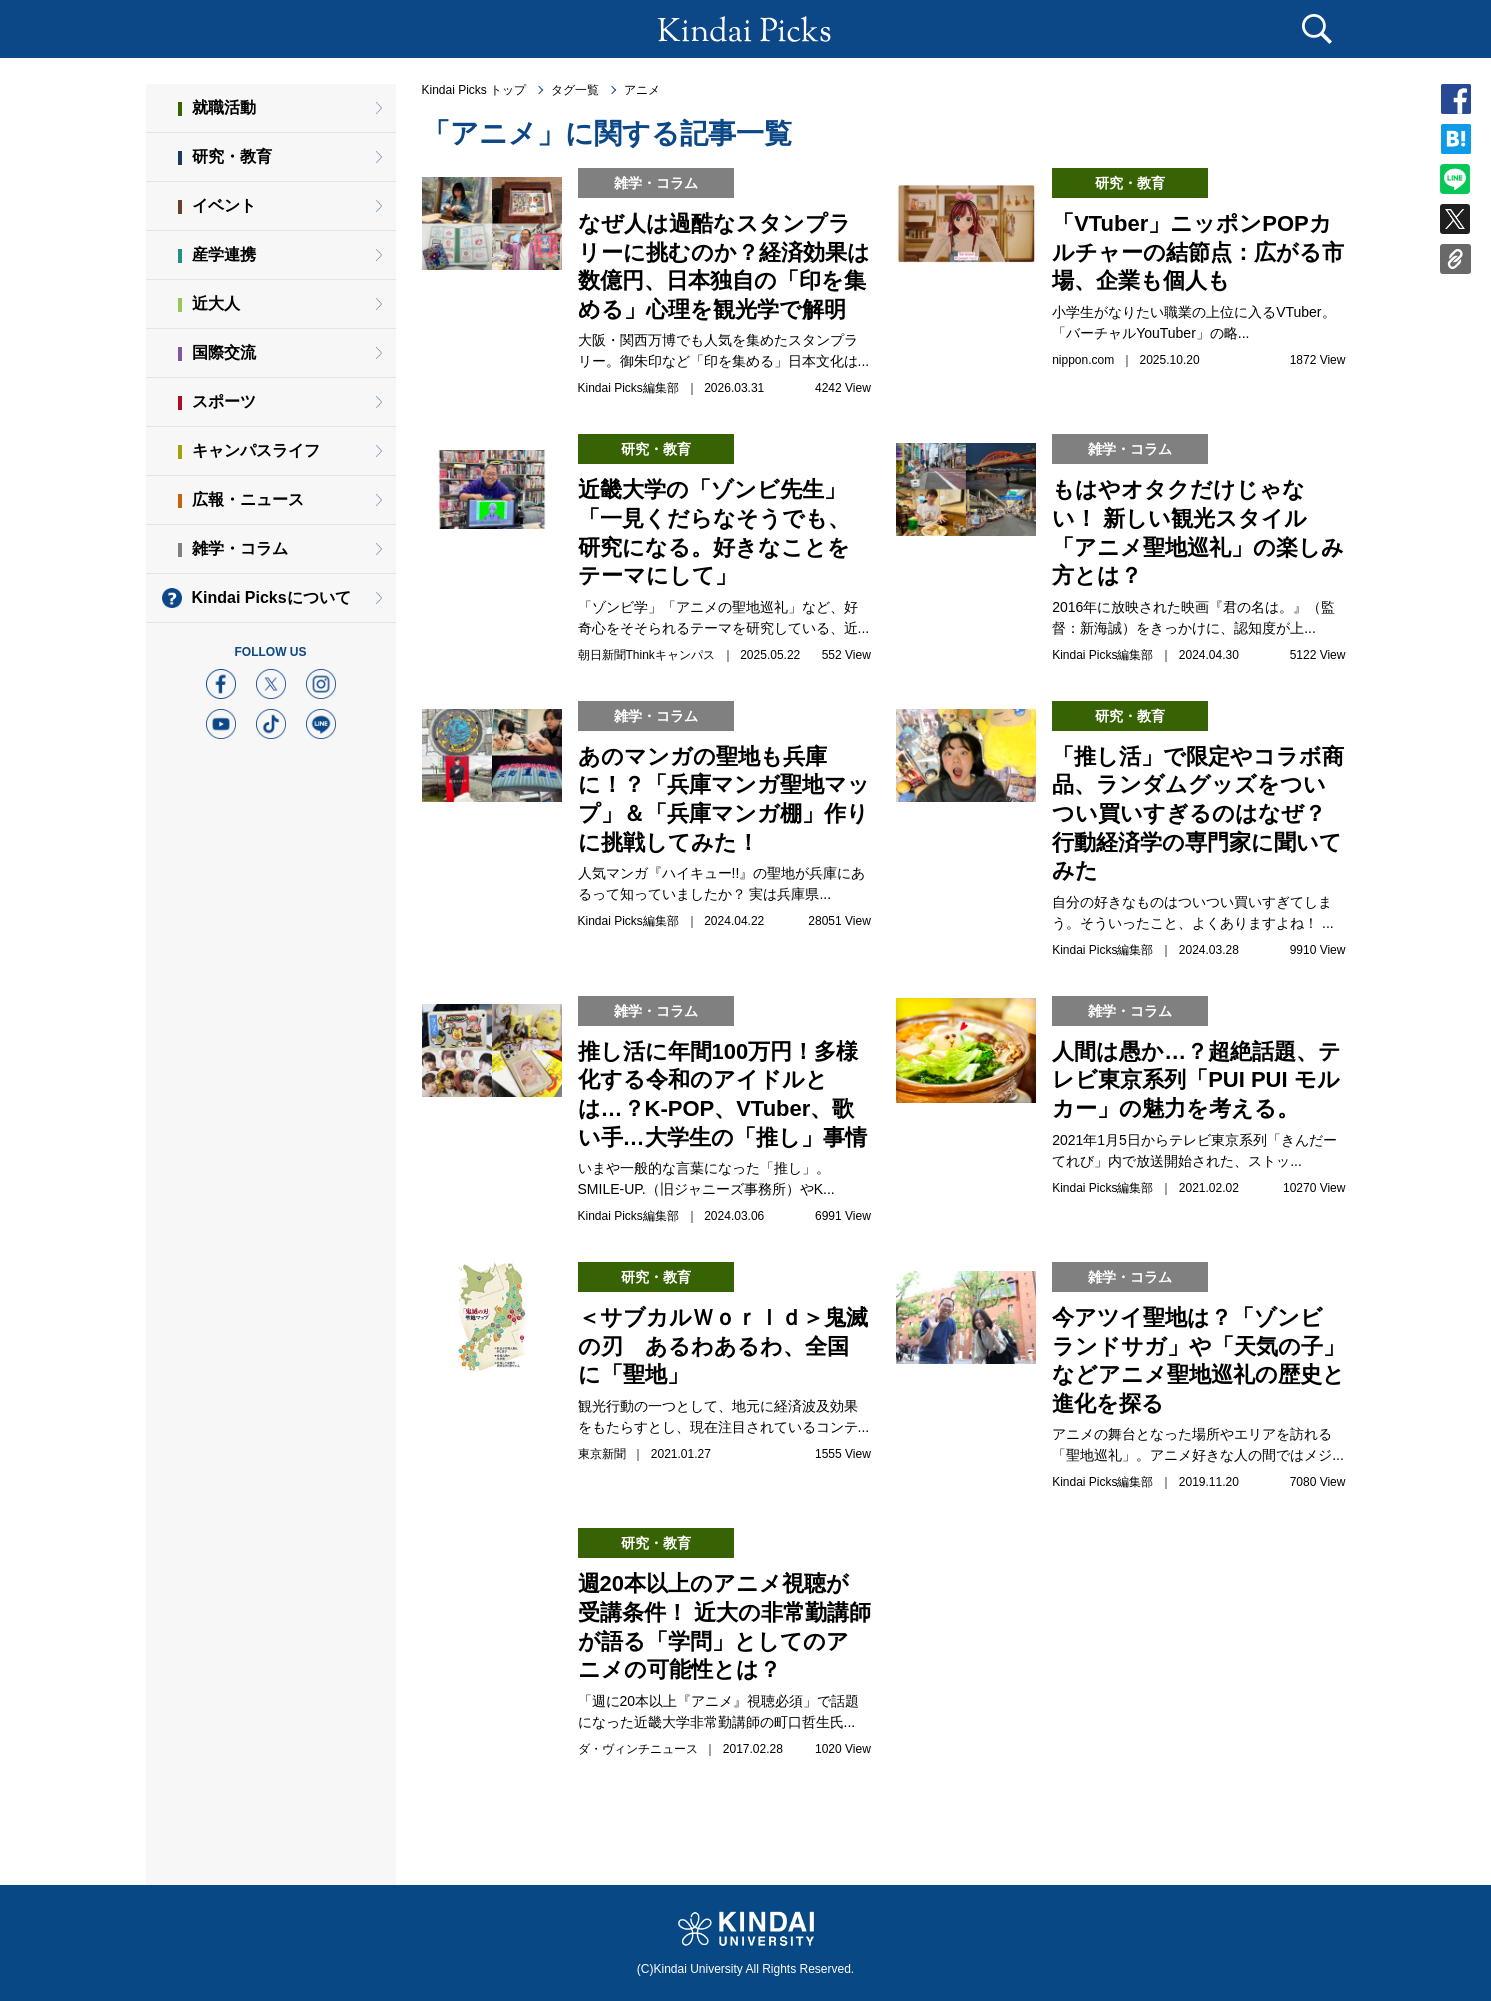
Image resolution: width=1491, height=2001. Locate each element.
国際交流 (224, 352)
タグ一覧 (575, 90)
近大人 (216, 303)
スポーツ (224, 401)
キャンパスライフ (256, 450)
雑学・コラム (240, 548)
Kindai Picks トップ (474, 90)
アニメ (642, 90)
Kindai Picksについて (271, 597)
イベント (224, 205)
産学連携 (224, 254)
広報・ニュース (248, 499)
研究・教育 (232, 156)
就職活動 (224, 107)
